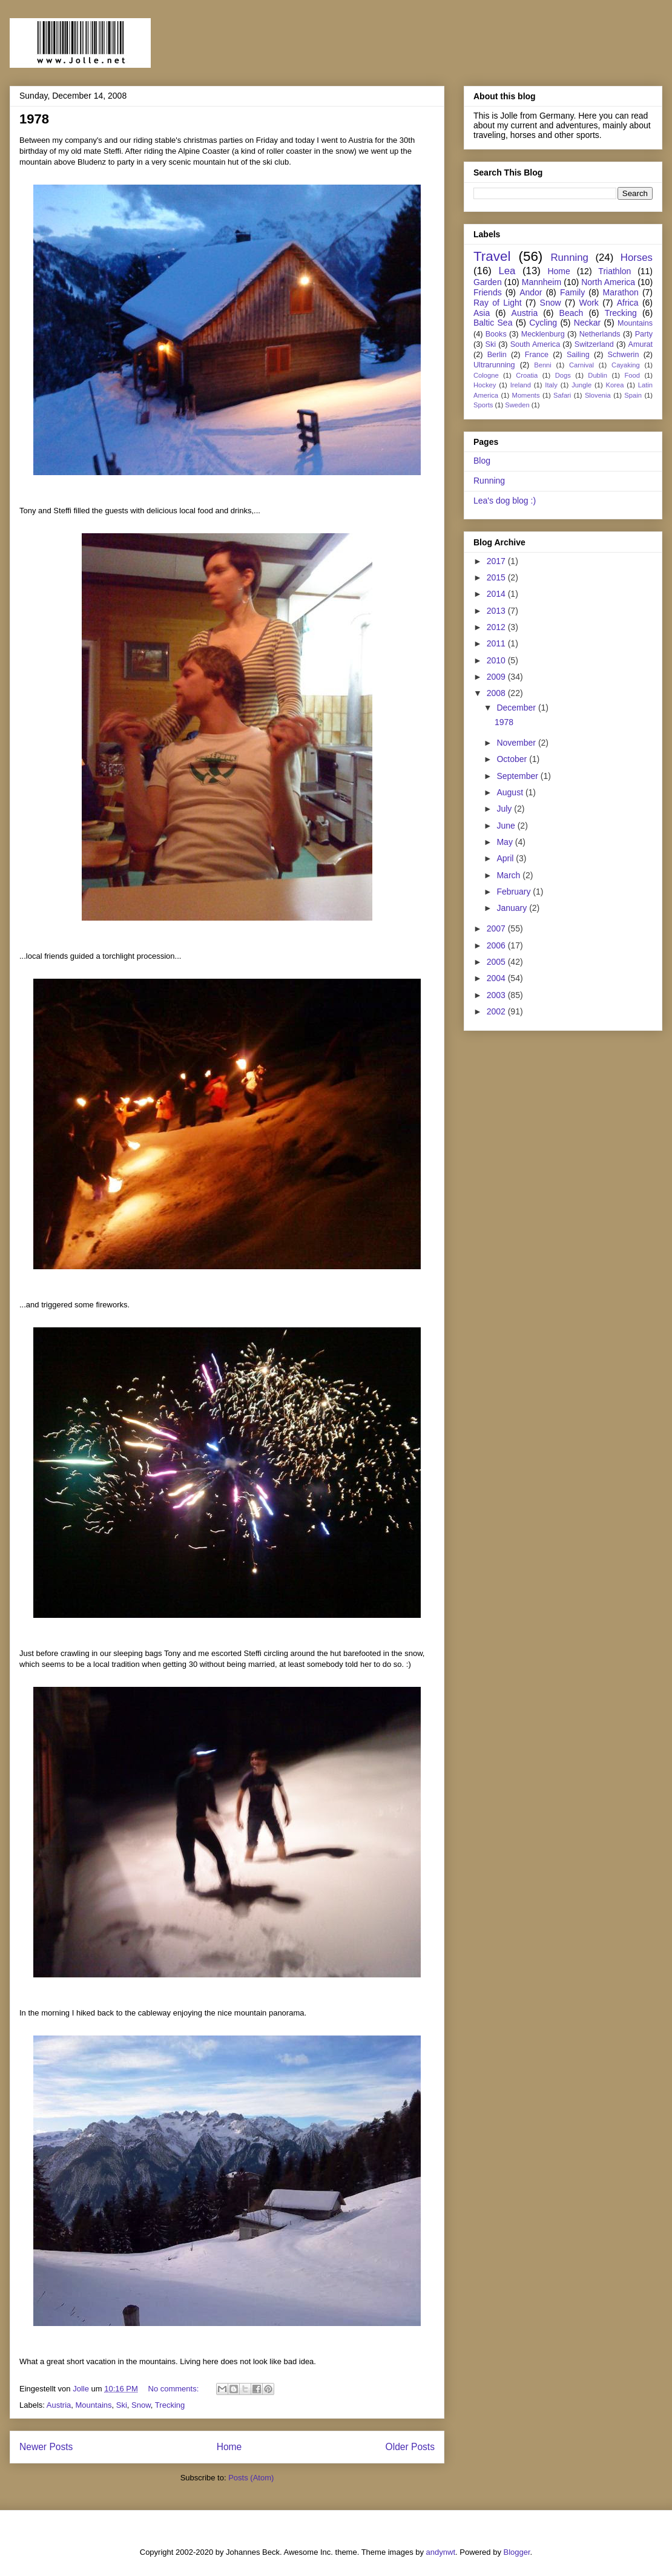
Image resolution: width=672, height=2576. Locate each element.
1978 (34, 118)
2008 (497, 693)
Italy (551, 385)
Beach (571, 313)
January (512, 908)
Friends (487, 292)
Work (588, 302)
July (505, 808)
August (510, 792)
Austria (59, 2405)
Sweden (517, 405)
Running (569, 257)
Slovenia (598, 395)
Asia (481, 313)
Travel (491, 256)
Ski (121, 2405)
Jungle (581, 385)
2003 (497, 995)
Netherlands (600, 334)
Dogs (563, 375)
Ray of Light (497, 302)
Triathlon (614, 271)
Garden (487, 282)
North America (608, 282)
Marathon (621, 292)
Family (572, 292)
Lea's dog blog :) (504, 500)
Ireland (520, 385)
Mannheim (541, 282)
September (518, 776)
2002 (497, 1011)
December (517, 707)
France (536, 354)
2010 (497, 660)
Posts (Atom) (251, 2477)
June (506, 825)
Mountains (94, 2405)
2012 (497, 627)
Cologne (486, 375)
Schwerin (623, 354)
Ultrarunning (494, 365)
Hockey (484, 385)
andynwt (440, 2552)
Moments (526, 395)
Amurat (640, 344)
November (517, 743)
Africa (628, 302)
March (509, 875)
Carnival (581, 365)
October (512, 759)
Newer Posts (46, 2447)
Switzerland (594, 344)
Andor (530, 292)
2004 (497, 978)
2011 (497, 643)
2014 (497, 594)
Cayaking (625, 365)
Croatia (527, 375)
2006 (497, 945)
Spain (633, 395)
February (514, 891)
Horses (637, 257)
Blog (481, 460)
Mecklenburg (543, 334)
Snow (141, 2405)
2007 (497, 928)
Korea (615, 385)
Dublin (597, 375)
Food (632, 375)
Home (229, 2447)
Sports (483, 405)
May (505, 842)
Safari (562, 395)
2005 (497, 962)
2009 (497, 677)
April (506, 858)
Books (496, 334)
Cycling (543, 322)
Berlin (497, 354)
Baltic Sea (492, 322)
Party (644, 334)
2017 (497, 561)
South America (535, 344)
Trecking (170, 2405)
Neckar (587, 322)
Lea (506, 271)
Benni (543, 365)
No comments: (174, 2388)
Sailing (578, 354)
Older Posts (410, 2447)
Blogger (517, 2552)
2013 (497, 611)
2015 (497, 577)
